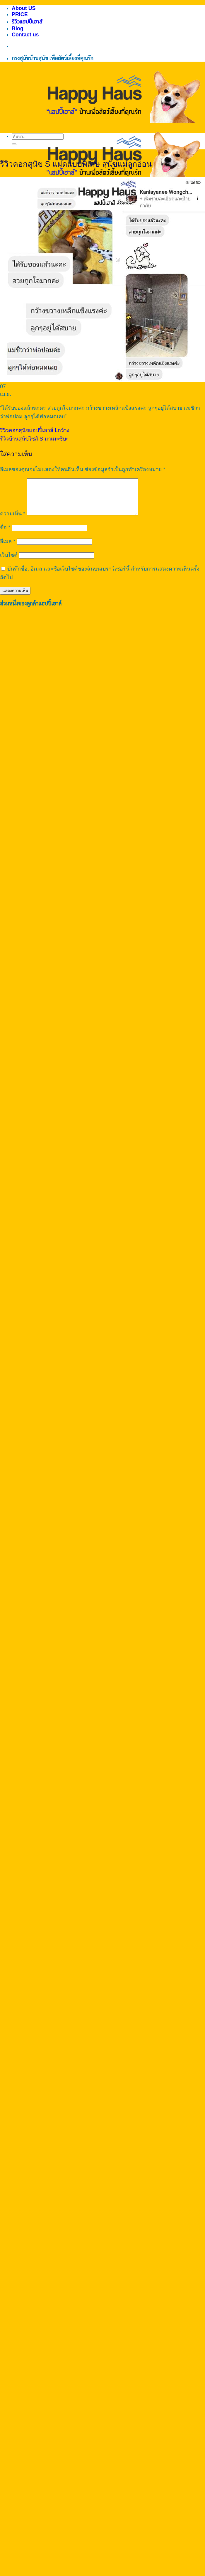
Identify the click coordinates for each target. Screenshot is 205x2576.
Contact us (25, 35)
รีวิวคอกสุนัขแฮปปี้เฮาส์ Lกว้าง (34, 430)
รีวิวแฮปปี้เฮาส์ (27, 22)
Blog (17, 28)
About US (24, 8)
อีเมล (7, 548)
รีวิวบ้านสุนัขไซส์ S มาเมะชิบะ (34, 439)
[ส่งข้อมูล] (14, 144)
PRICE (20, 14)
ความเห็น (12, 521)
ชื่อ (5, 534)
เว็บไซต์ (9, 562)
